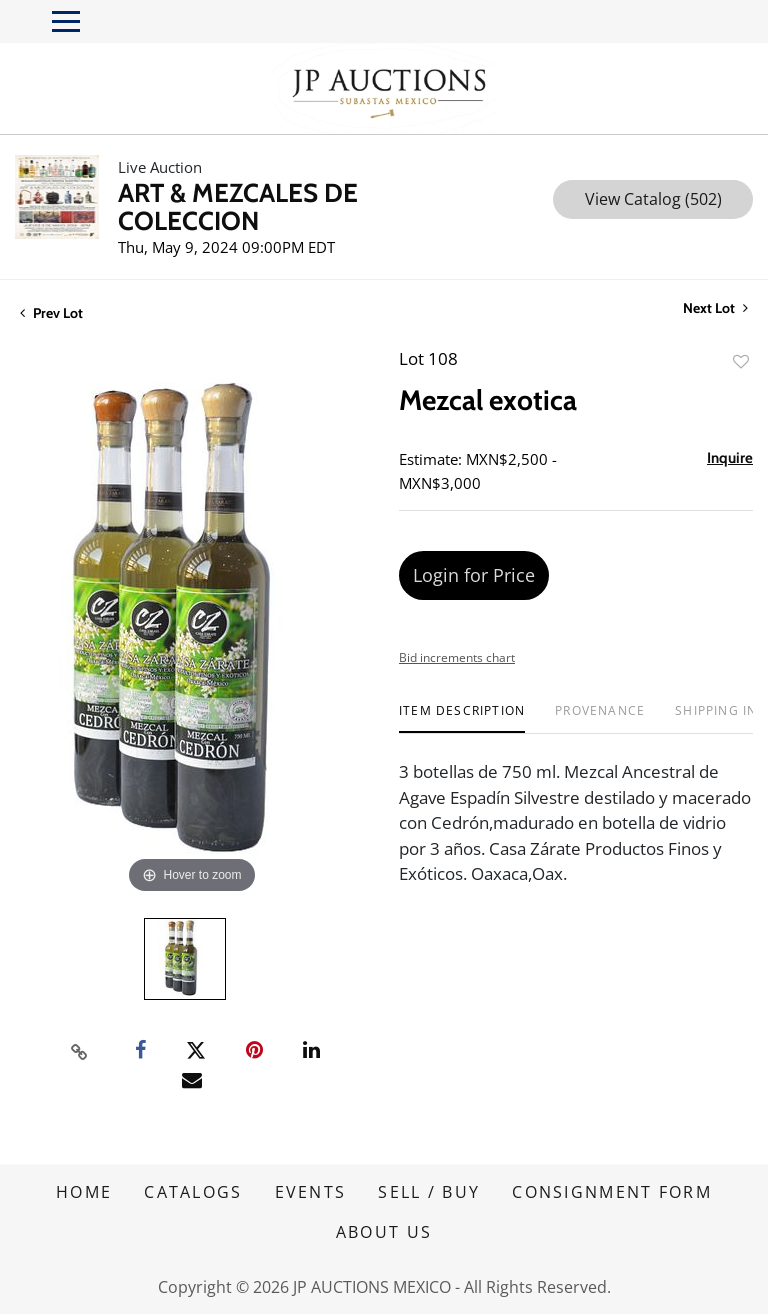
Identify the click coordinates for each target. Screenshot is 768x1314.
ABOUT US (384, 1232)
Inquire (730, 458)
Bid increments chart (457, 657)
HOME (84, 1192)
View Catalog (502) (653, 199)
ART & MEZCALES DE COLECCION (238, 207)
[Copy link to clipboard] (80, 1051)
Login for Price (474, 575)
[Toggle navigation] (66, 21)
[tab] (462, 718)
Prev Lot (51, 313)
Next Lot (715, 308)
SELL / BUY (429, 1192)
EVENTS (311, 1192)
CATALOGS (193, 1192)
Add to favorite (741, 361)
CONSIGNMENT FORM (612, 1192)
